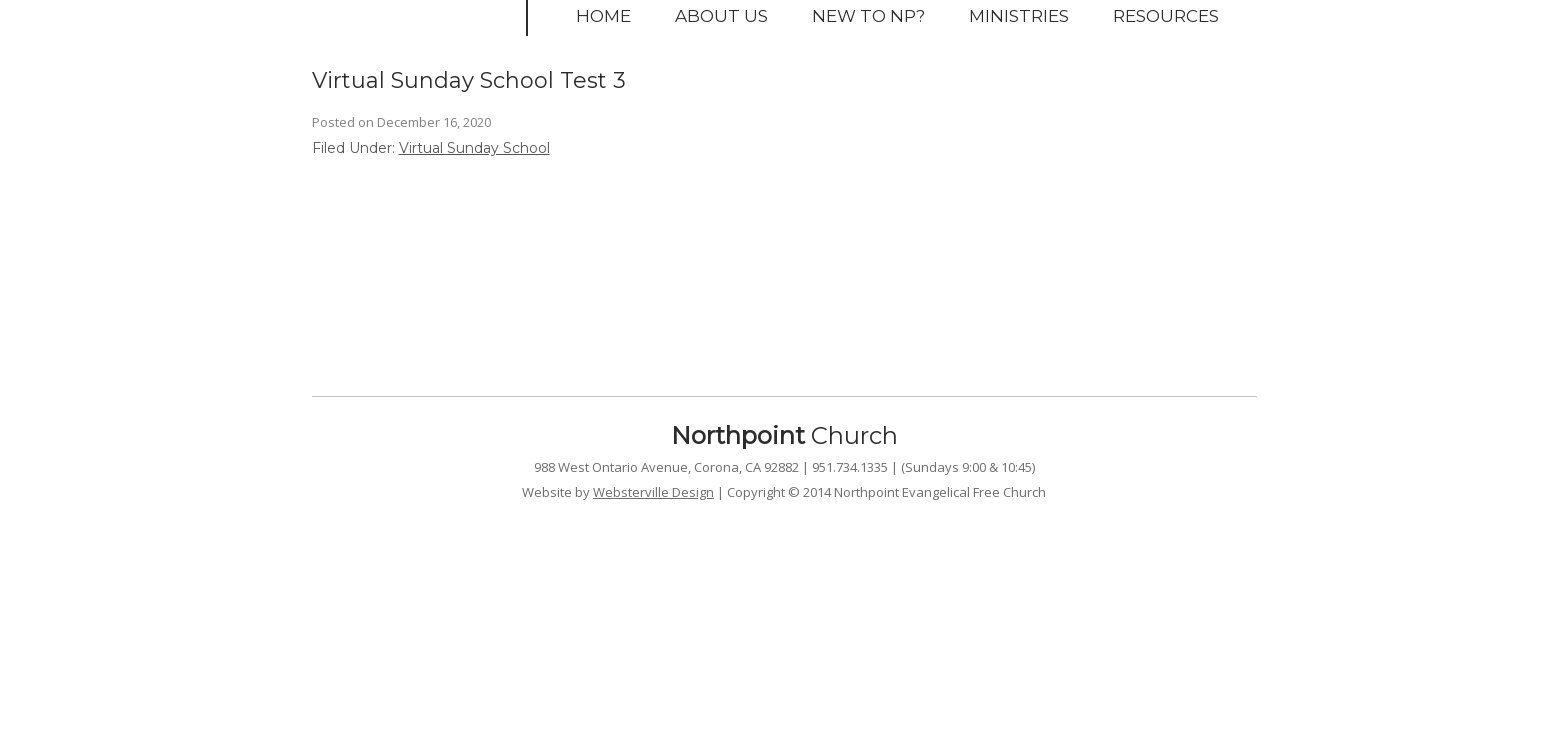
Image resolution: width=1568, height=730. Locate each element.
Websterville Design (653, 492)
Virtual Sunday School (474, 148)
